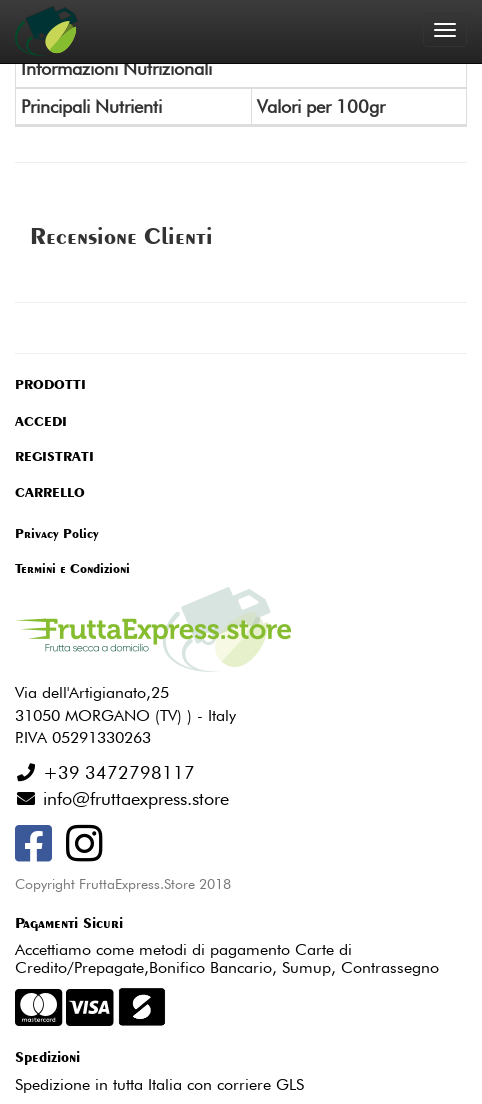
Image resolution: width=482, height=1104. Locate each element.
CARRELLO (50, 492)
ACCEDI (41, 421)
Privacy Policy (57, 533)
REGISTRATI (54, 456)
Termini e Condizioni (72, 568)
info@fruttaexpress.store (133, 798)
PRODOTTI (50, 384)
